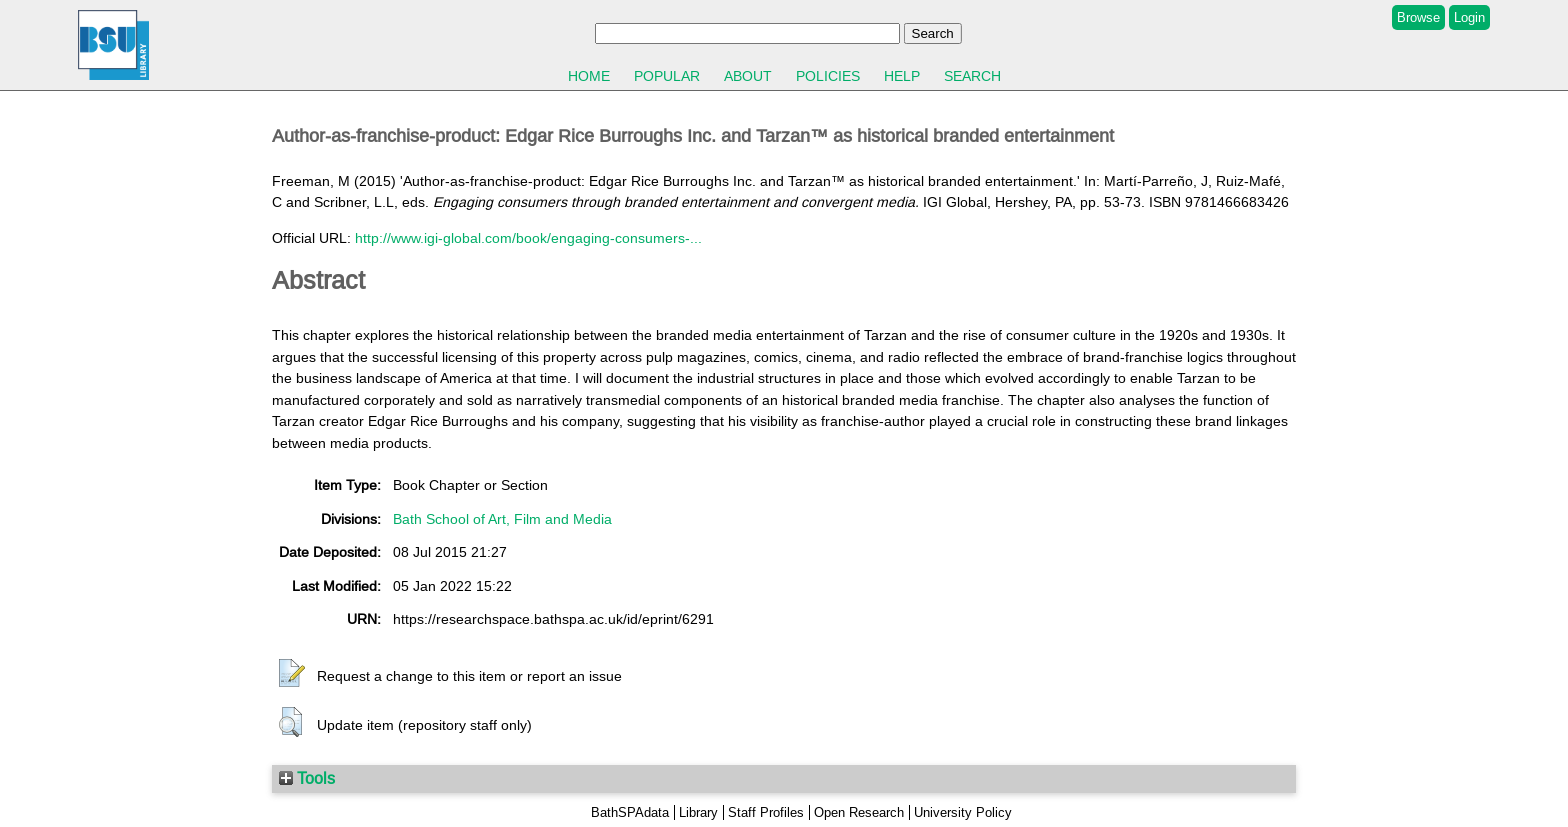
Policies (828, 76)
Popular (667, 76)
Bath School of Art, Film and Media (502, 519)
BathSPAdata (630, 812)
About (748, 76)
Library (698, 812)
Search (972, 76)
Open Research (859, 812)
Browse (1418, 17)
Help (902, 76)
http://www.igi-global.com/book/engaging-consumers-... (528, 238)
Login (1469, 17)
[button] (292, 674)
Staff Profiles (766, 812)
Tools (307, 778)
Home (589, 76)
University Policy (963, 812)
